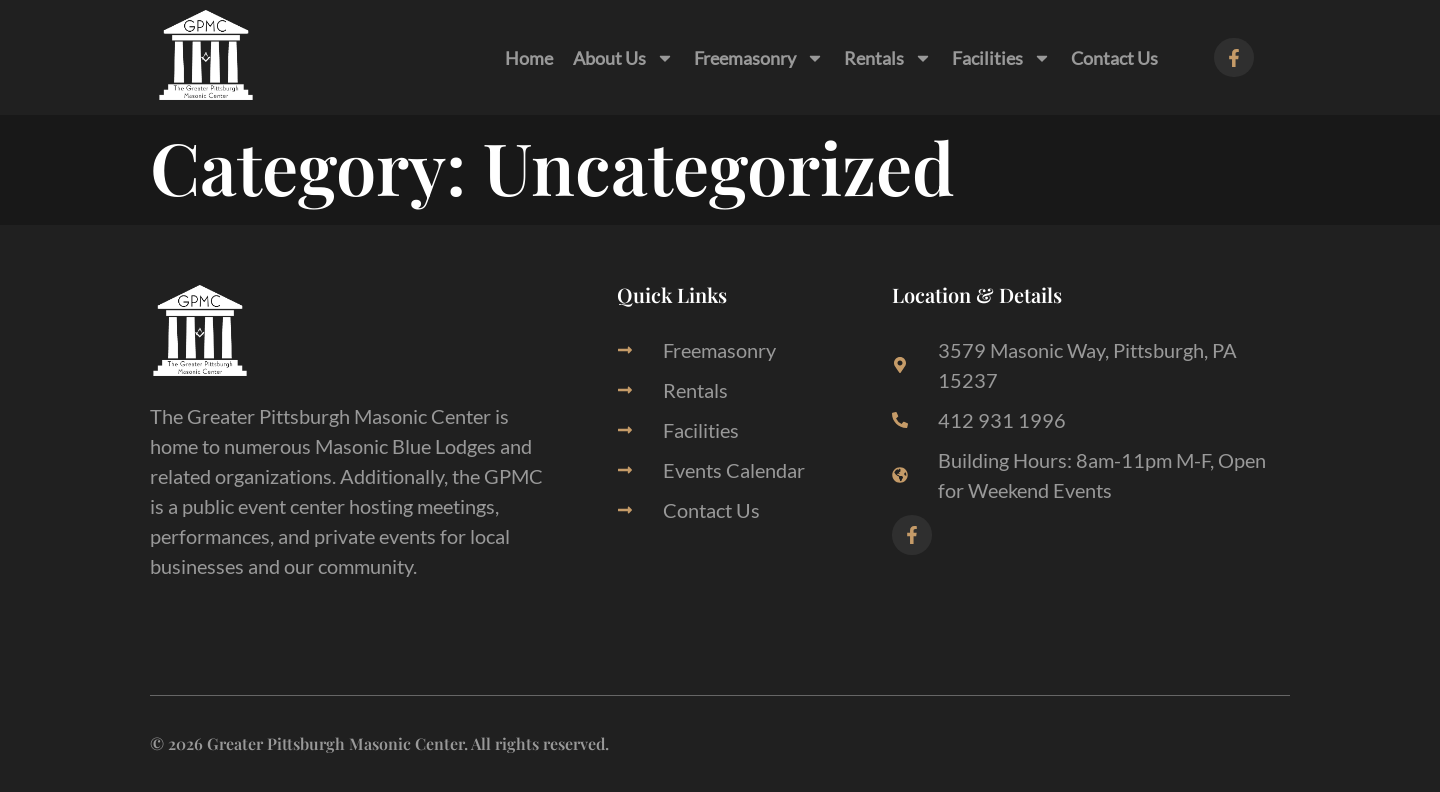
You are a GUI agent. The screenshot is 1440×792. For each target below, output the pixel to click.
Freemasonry (759, 58)
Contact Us (1114, 58)
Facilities (1001, 58)
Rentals (888, 58)
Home (529, 58)
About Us (623, 58)
